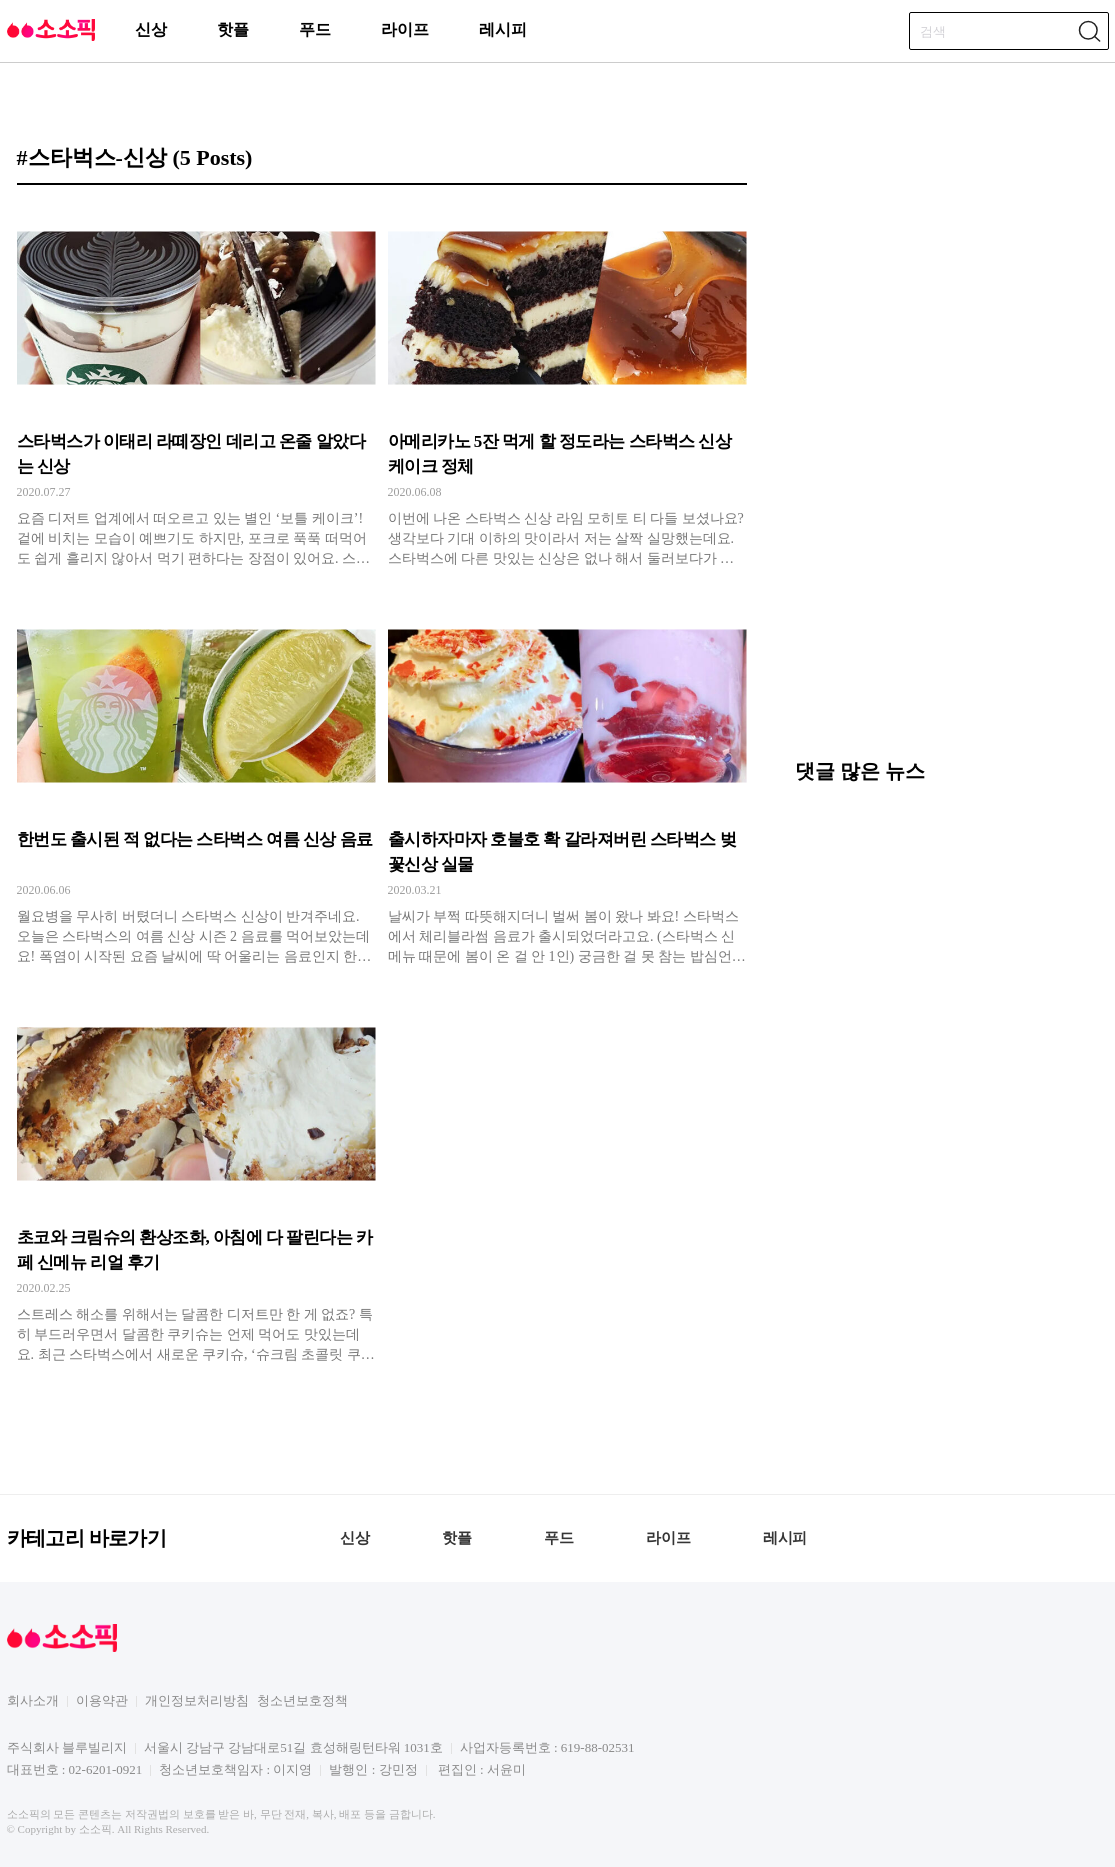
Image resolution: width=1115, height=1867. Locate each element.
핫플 (233, 29)
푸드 (315, 29)
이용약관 (102, 1700)
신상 (151, 29)
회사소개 (33, 1700)
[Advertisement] (945, 601)
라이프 (405, 29)
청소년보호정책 (302, 1700)
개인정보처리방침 (197, 1700)
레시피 (503, 29)
